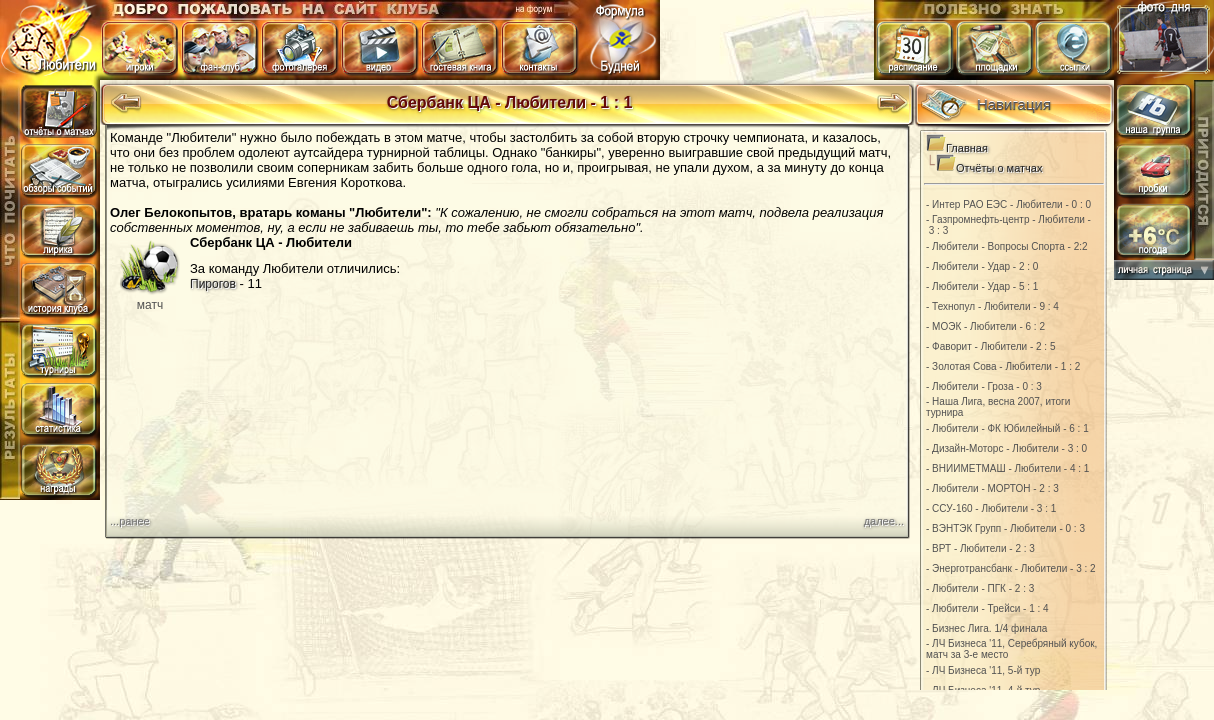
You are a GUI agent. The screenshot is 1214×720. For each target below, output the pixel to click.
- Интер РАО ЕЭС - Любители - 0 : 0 (1008, 204)
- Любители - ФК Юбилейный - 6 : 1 (1007, 428)
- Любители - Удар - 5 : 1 (982, 286)
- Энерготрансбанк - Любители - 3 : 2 (1011, 568)
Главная (967, 148)
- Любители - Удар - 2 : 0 (982, 266)
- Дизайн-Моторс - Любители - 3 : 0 (1006, 448)
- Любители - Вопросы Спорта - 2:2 (1007, 246)
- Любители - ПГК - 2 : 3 (980, 588)
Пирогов (213, 284)
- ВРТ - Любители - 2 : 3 (980, 548)
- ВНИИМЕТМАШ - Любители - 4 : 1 (1007, 468)
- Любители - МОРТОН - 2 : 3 (992, 488)
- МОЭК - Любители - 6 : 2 (985, 326)
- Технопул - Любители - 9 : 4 (992, 306)
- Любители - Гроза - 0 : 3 (984, 386)
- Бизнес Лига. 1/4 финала (986, 628)
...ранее (130, 521)
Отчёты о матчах (999, 168)
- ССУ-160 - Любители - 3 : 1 (991, 508)
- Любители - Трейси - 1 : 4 (987, 608)
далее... (884, 521)
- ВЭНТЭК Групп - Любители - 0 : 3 (1005, 528)
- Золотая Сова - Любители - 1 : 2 (1003, 366)
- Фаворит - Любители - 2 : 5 (991, 346)
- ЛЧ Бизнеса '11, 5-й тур (983, 670)
